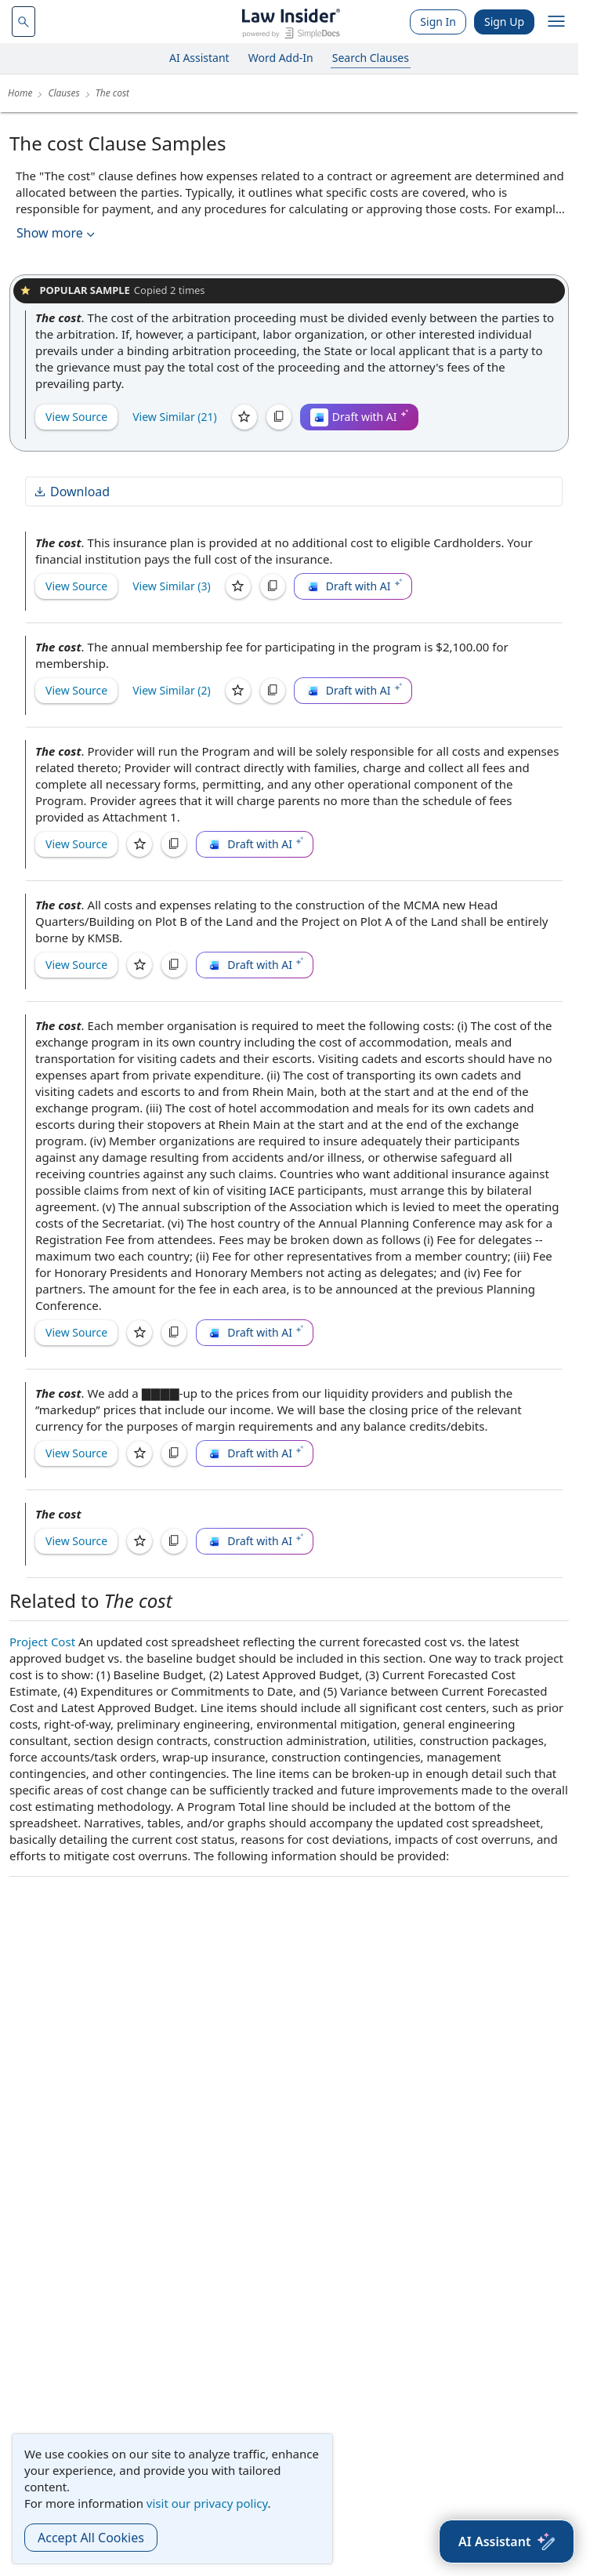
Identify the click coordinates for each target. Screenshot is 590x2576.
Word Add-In (280, 57)
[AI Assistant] (506, 2541)
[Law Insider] (291, 21)
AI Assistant (199, 57)
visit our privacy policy (207, 2503)
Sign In (438, 21)
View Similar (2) (171, 690)
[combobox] (23, 21)
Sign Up (504, 21)
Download (71, 491)
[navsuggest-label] (23, 21)
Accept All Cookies (91, 2537)
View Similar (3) (171, 586)
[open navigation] (556, 22)
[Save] (244, 417)
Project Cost (42, 1641)
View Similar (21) (174, 416)
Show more (57, 233)
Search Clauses (370, 57)
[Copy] (278, 417)
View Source (76, 416)
